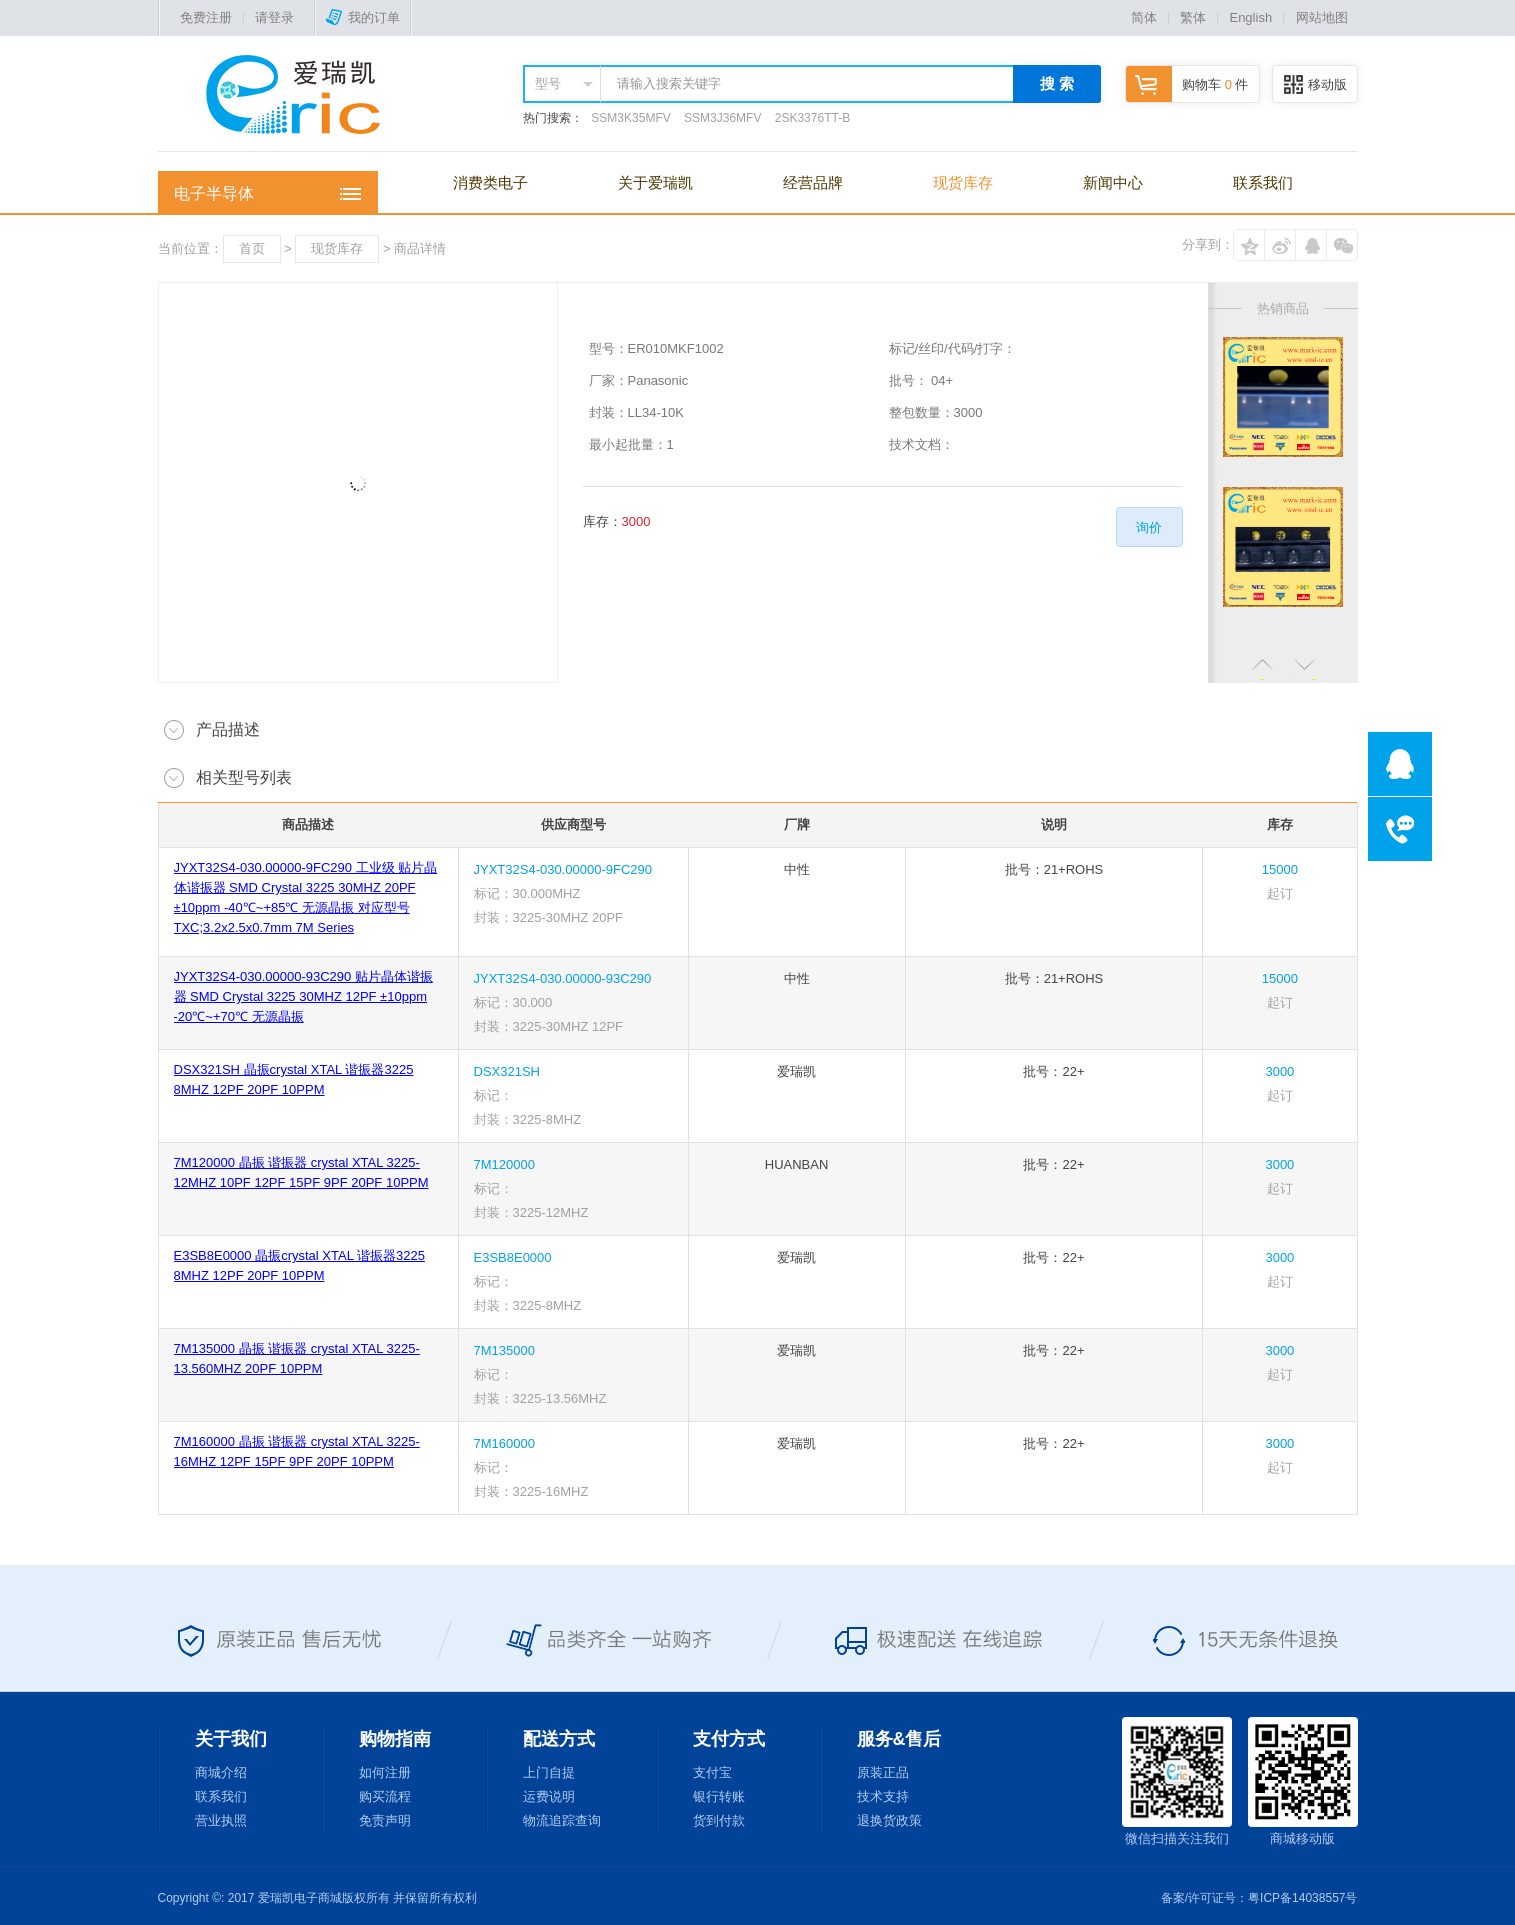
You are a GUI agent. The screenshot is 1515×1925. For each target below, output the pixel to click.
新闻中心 (1113, 182)
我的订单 (363, 17)
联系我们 (1263, 182)
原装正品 (883, 1772)
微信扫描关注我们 (1177, 1781)
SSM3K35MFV (630, 118)
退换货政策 (889, 1820)
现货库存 (963, 182)
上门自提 (549, 1772)
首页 (252, 248)
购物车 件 (1187, 84)
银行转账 (719, 1796)
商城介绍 (221, 1772)
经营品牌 (813, 182)
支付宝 (712, 1772)
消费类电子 (490, 182)
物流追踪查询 (562, 1820)
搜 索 (1057, 83)
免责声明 (385, 1820)
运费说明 (549, 1796)
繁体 (1193, 17)
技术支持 (883, 1796)
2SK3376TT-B (812, 118)
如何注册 (385, 1772)
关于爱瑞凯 (655, 182)
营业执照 (221, 1820)
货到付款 (719, 1820)
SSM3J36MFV (722, 118)
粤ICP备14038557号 (1302, 1898)
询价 (1149, 527)
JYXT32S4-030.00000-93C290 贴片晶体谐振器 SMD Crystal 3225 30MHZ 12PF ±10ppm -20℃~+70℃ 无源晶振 (303, 996)
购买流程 (385, 1796)
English (1250, 17)
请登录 (274, 17)
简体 (1144, 17)
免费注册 (206, 17)
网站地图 (1322, 17)
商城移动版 (1303, 1781)
